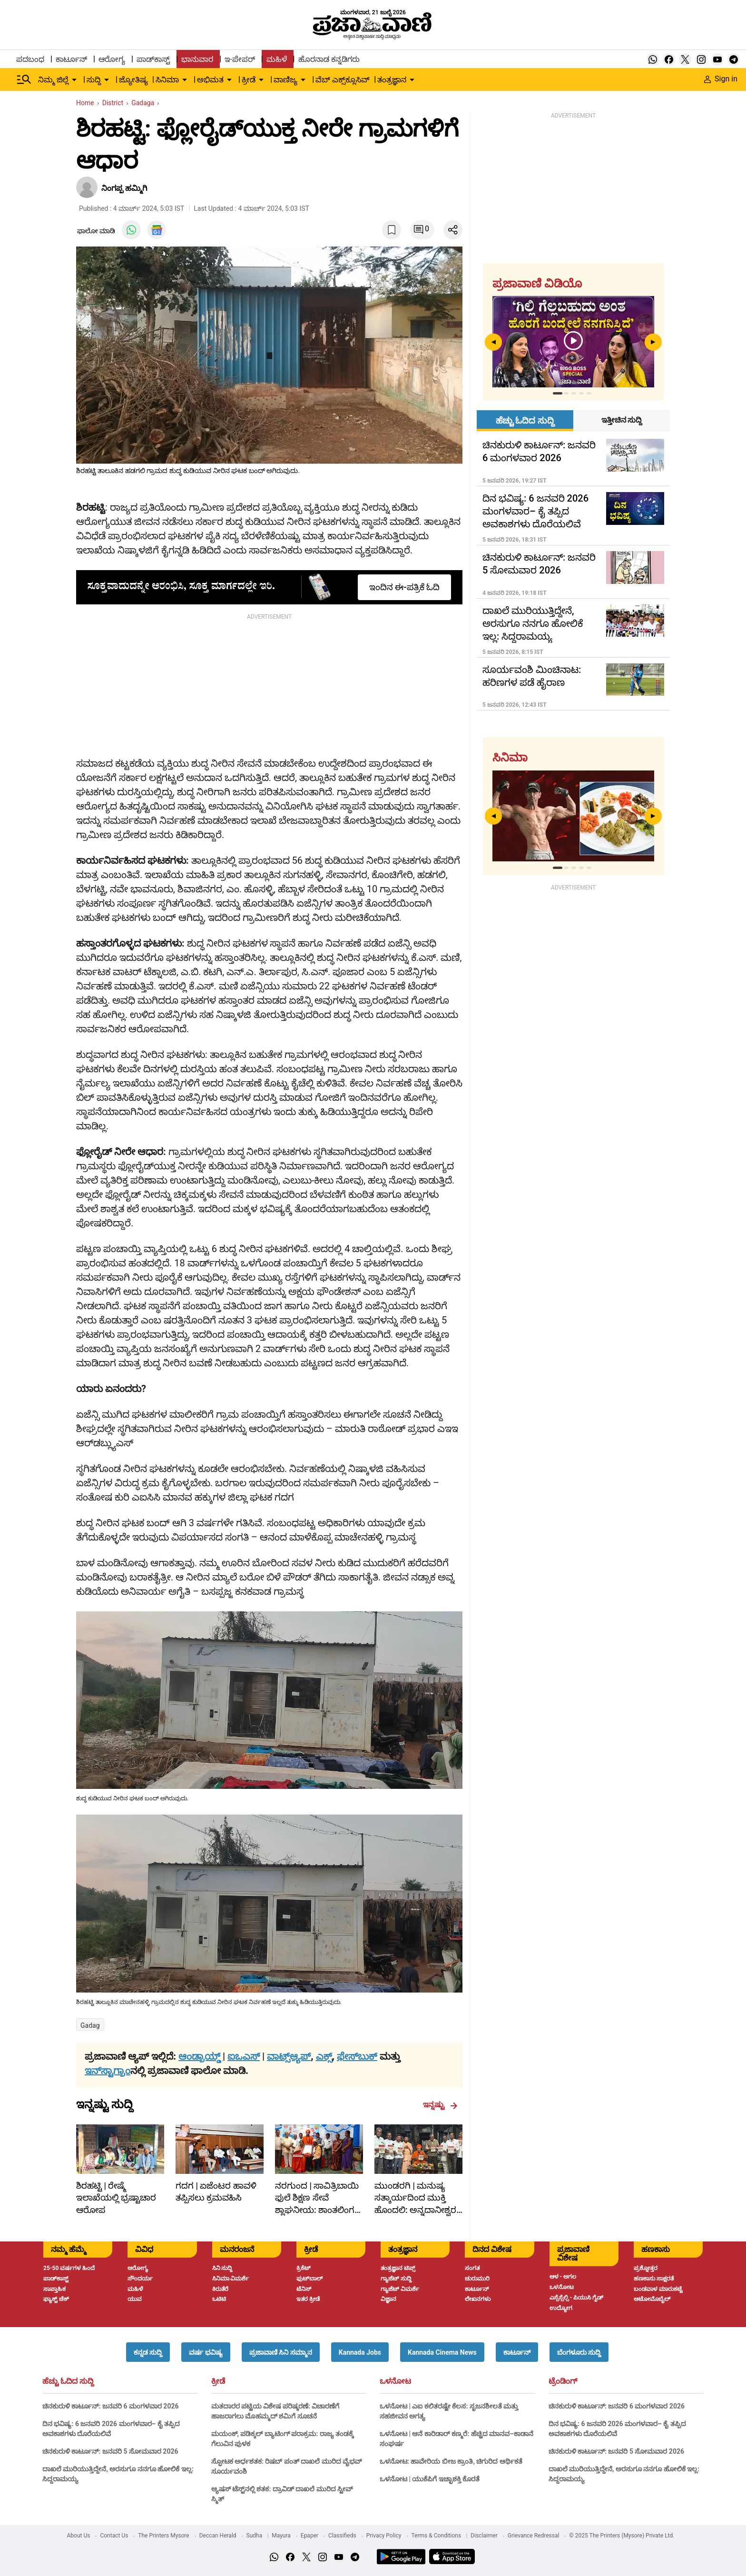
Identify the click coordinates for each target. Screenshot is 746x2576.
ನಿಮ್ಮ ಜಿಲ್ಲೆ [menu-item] (53, 79)
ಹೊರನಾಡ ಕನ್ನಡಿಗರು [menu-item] (329, 59)
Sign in (720, 78)
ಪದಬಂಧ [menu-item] (30, 59)
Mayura (281, 2535)
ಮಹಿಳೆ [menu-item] (276, 59)
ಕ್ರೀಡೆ (218, 2381)
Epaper (309, 2535)
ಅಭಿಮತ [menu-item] (210, 79)
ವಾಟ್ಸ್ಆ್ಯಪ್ (289, 2056)
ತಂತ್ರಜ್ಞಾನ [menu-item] (391, 79)
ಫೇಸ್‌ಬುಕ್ (357, 2056)
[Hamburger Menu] (24, 79)
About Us (78, 2535)
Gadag (90, 2025)
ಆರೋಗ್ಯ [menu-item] (111, 59)
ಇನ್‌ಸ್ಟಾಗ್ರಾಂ (107, 2070)
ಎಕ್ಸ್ (324, 2056)
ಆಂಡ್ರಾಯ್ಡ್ (200, 2056)
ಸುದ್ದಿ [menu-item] (94, 79)
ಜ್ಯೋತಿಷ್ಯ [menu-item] (133, 79)
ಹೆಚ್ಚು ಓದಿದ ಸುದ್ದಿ (68, 2381)
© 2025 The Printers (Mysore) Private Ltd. (621, 2535)
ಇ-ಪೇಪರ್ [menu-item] (240, 59)
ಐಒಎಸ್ (243, 2056)
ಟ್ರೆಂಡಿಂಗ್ (563, 2381)
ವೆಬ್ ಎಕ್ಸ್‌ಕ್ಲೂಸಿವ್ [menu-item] (342, 79)
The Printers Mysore (163, 2535)
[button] (148, 2352)
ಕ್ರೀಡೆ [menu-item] (248, 79)
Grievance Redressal (534, 2535)
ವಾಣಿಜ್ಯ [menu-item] (285, 79)
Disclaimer (484, 2535)
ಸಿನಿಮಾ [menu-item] (167, 79)
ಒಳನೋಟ (395, 2381)
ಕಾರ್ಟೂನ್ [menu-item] (71, 59)
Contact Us (114, 2535)
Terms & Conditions (436, 2535)
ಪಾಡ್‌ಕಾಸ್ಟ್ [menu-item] (153, 59)
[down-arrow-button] (74, 80)
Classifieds (342, 2535)
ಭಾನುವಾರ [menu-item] (197, 59)
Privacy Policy (384, 2535)
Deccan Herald (217, 2535)
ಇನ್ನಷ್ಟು (440, 2105)
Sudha (254, 2535)
